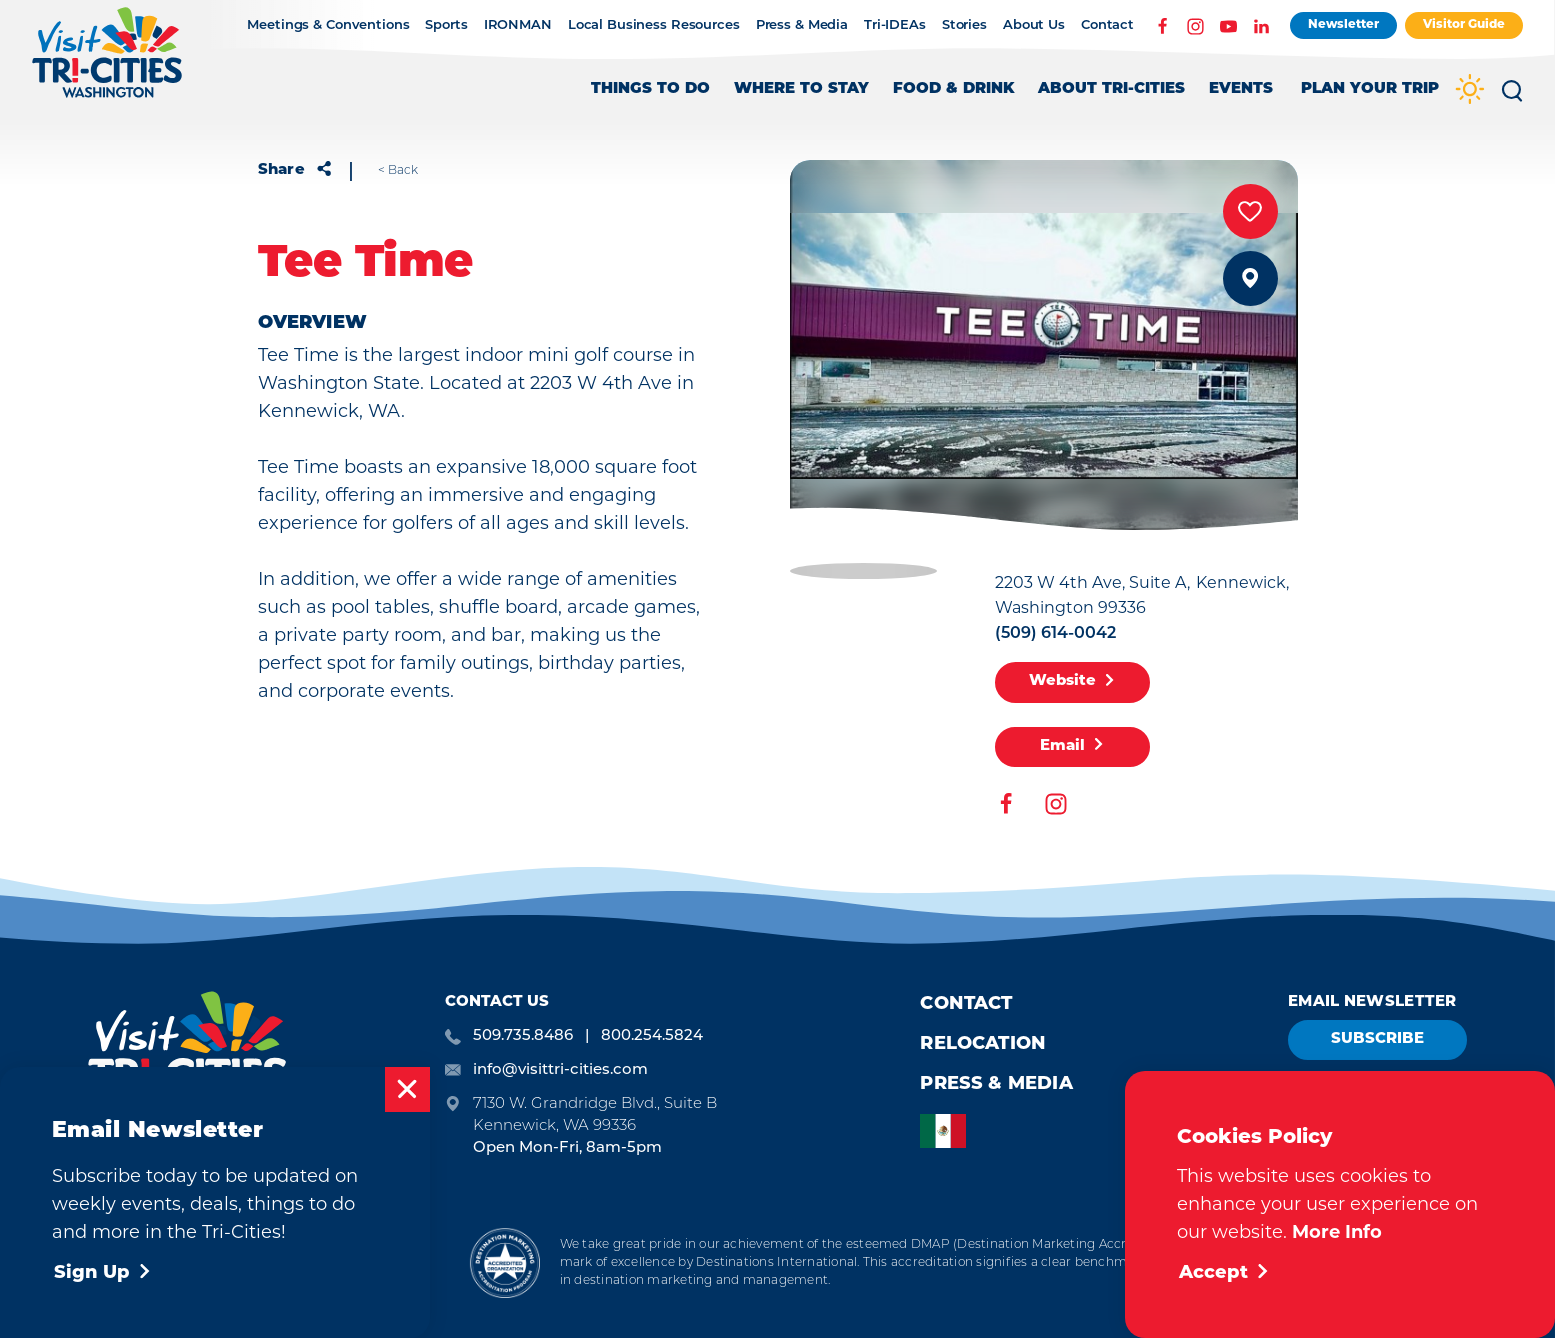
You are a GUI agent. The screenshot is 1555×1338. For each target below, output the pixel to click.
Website (1072, 682)
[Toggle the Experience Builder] (1370, 98)
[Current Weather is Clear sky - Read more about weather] (1470, 91)
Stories (964, 25)
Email (1072, 746)
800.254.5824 (652, 1034)
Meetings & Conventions (328, 25)
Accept (1224, 1273)
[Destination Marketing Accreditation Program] (504, 1262)
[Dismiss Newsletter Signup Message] (407, 1089)
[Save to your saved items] (1250, 211)
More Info (1337, 1232)
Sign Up (103, 1273)
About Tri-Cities (1111, 89)
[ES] (948, 1131)
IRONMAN (518, 25)
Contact (1107, 25)
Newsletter (1343, 25)
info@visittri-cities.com (560, 1068)
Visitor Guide (1464, 25)
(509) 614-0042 (1055, 634)
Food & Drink (953, 89)
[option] (948, 1131)
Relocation (983, 1044)
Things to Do (650, 89)
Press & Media (802, 25)
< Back (398, 170)
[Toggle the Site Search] (1512, 98)
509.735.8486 (523, 1034)
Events (1241, 89)
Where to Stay (801, 89)
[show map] (1250, 278)
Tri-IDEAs (895, 25)
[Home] (107, 62)
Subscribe (1377, 1039)
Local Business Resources (654, 25)
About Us (1034, 25)
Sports (446, 25)
